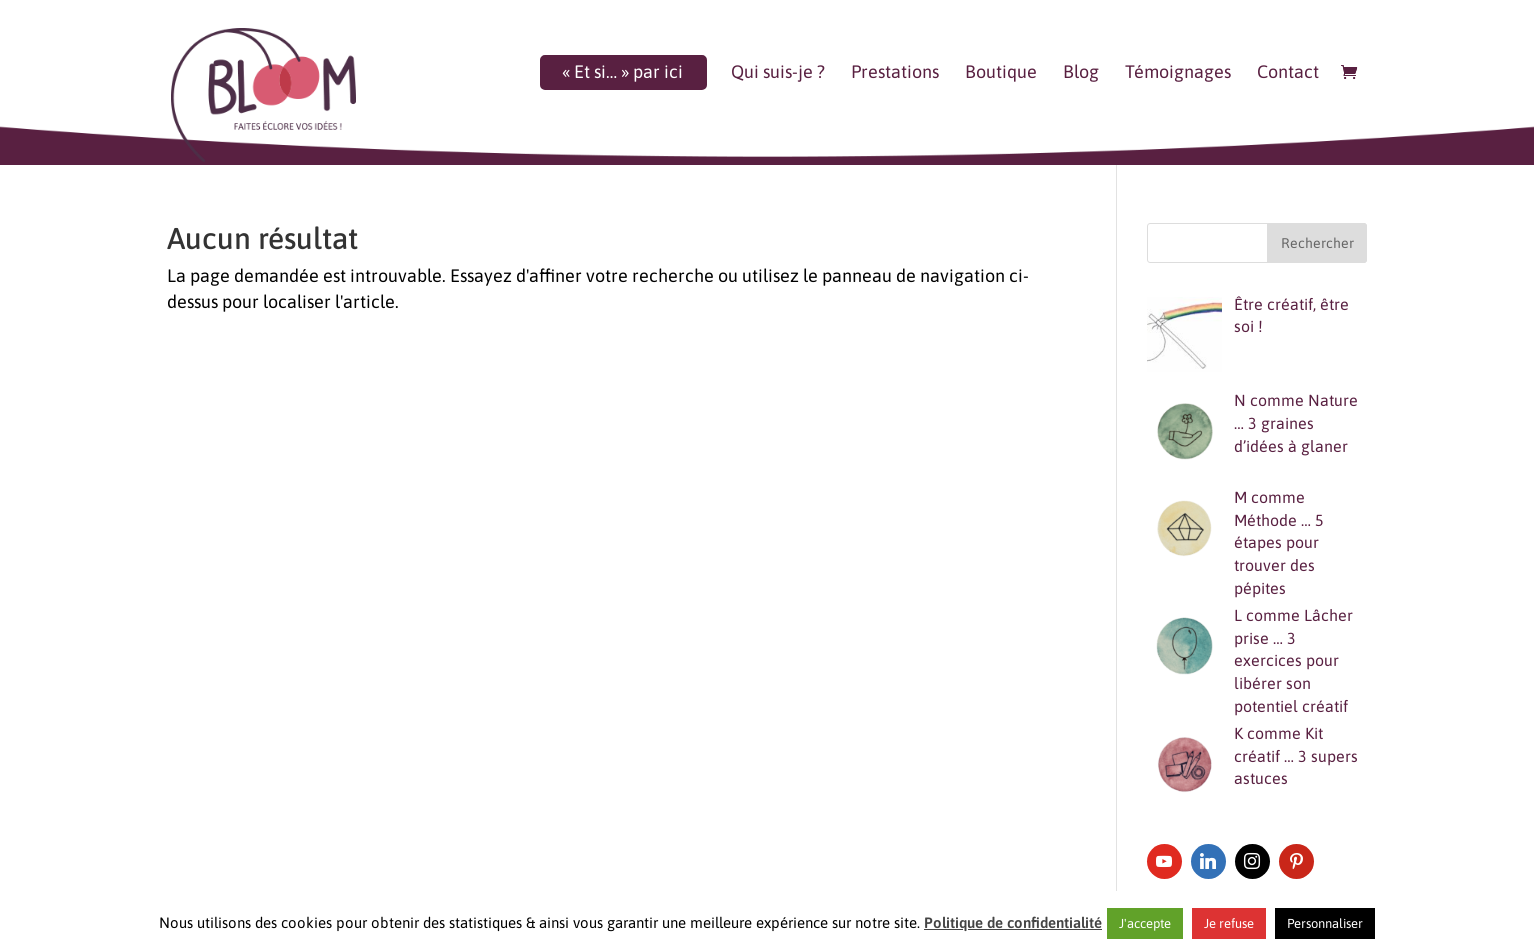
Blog (1081, 73)
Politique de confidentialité (1013, 922)
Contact (1288, 73)
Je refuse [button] (1229, 923)
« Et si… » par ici (622, 73)
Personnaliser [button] (1325, 923)
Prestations (895, 73)
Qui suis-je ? (778, 73)
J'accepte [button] (1145, 923)
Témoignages (1178, 73)
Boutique (1001, 73)
